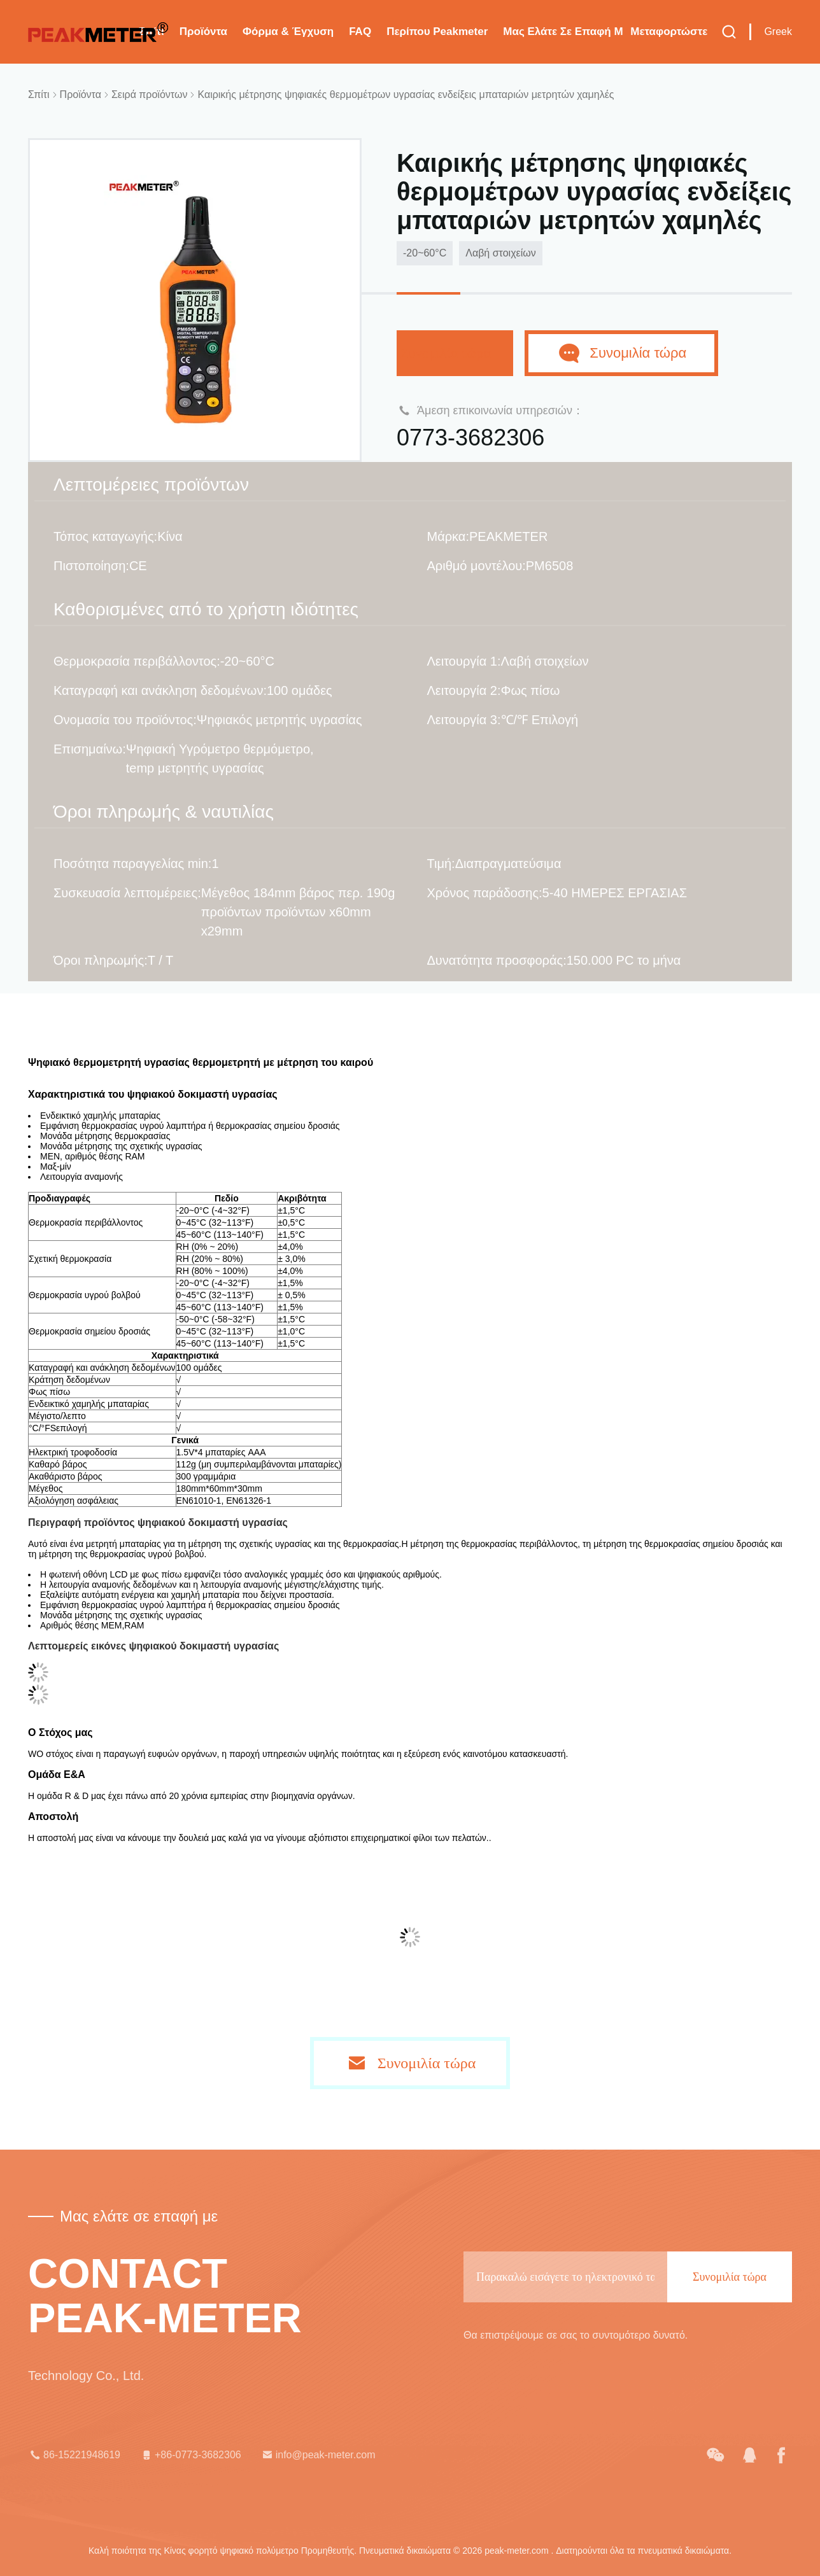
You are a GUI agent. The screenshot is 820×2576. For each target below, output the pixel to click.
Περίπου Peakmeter (437, 31)
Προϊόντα (203, 31)
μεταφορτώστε (668, 31)
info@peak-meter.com (318, 2455)
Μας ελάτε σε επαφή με (563, 31)
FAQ (360, 31)
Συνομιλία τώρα (454, 353)
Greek (778, 31)
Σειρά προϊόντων (149, 94)
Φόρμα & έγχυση (288, 31)
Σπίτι (39, 94)
